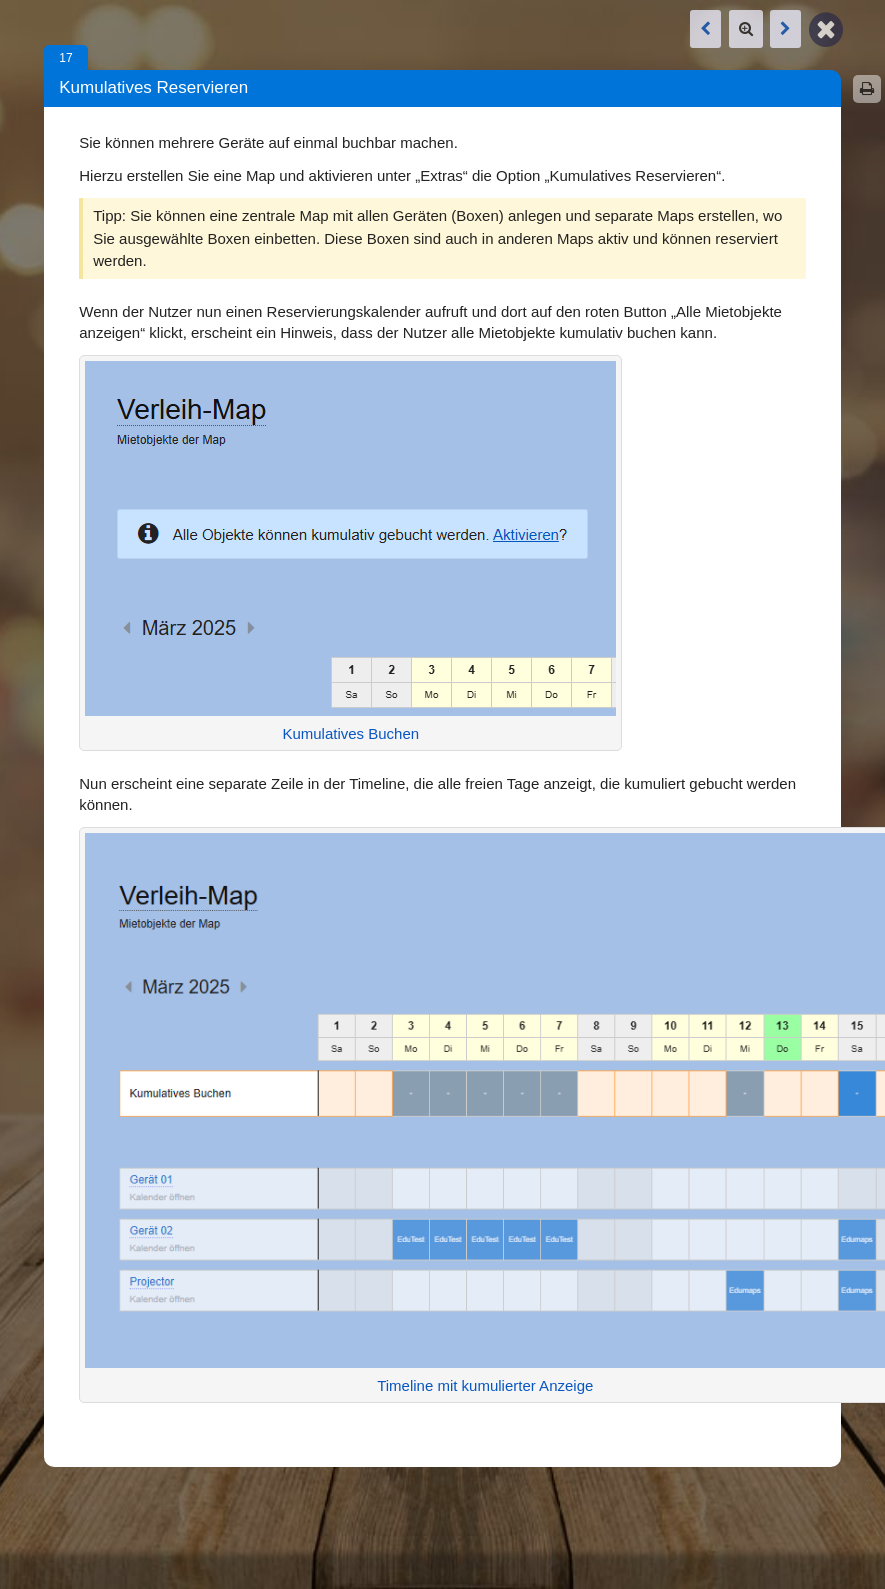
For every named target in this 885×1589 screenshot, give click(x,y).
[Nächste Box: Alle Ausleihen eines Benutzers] (785, 29)
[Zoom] (746, 29)
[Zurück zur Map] (826, 28)
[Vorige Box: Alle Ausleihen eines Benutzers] (705, 29)
